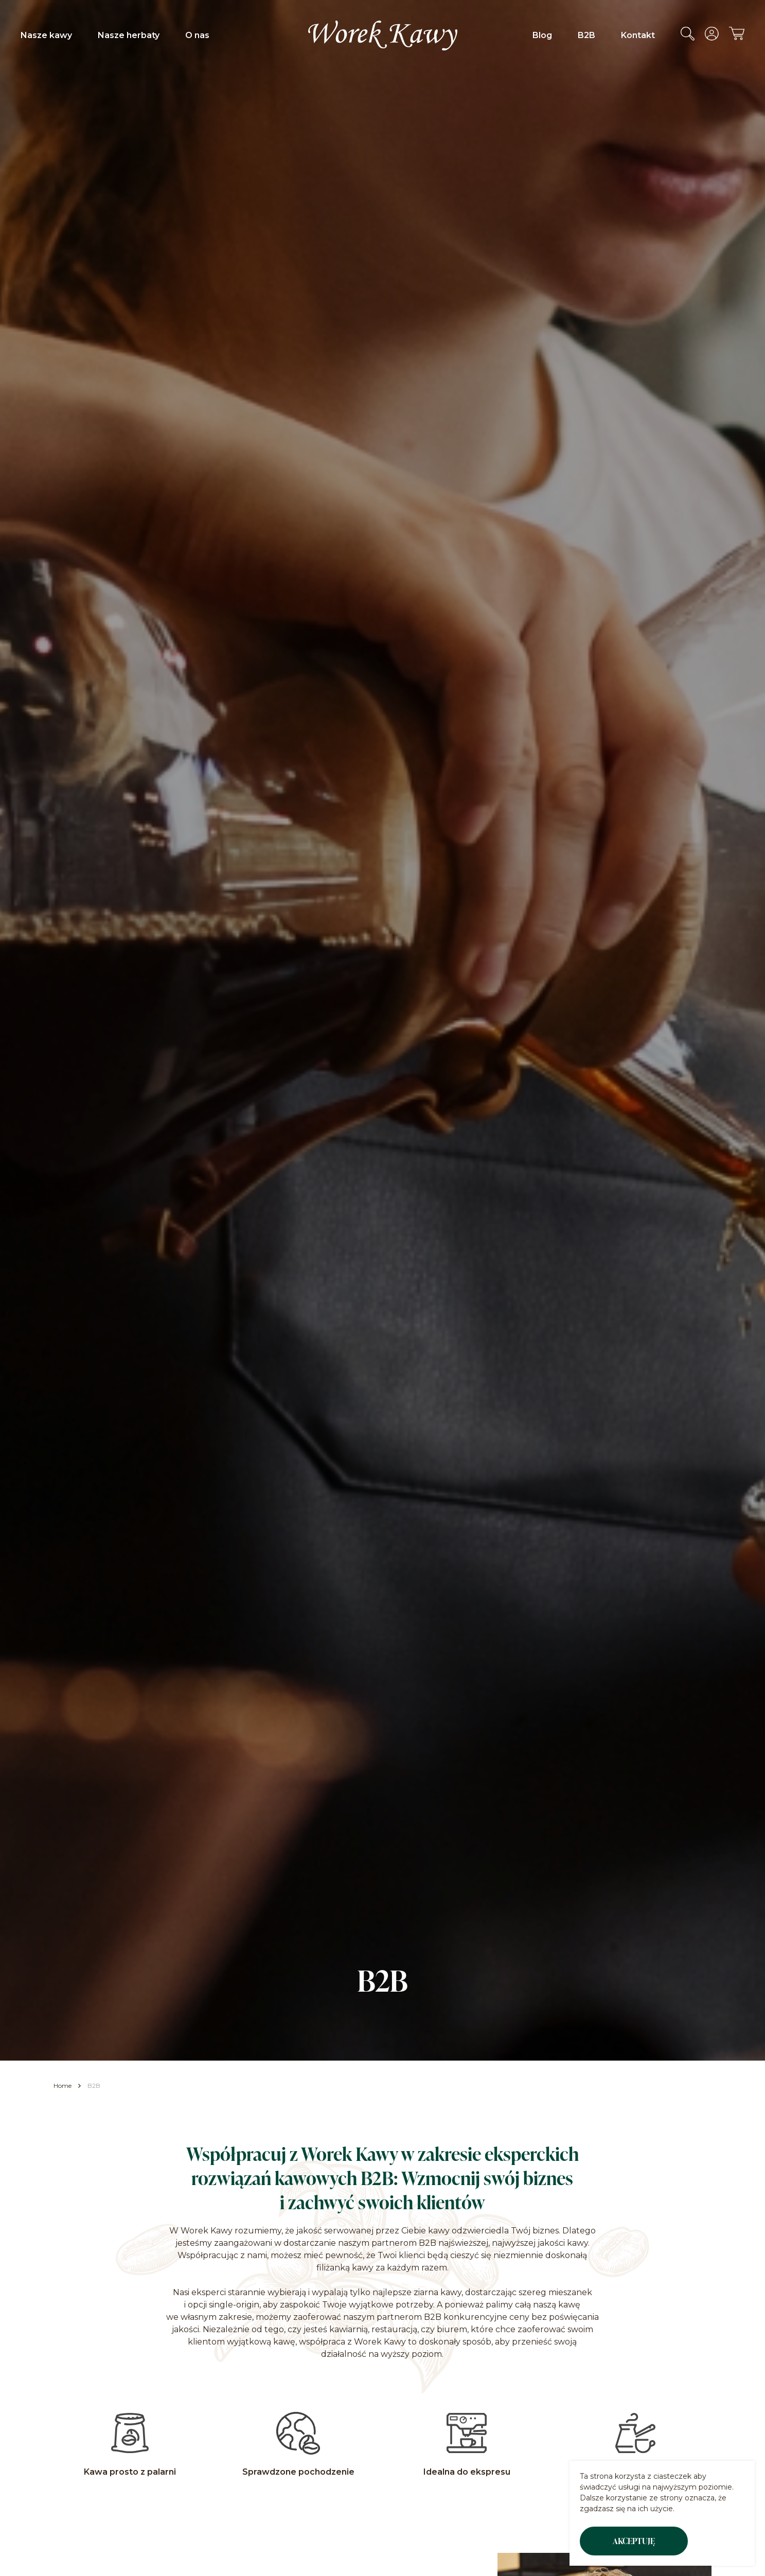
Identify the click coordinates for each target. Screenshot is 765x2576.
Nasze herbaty (128, 35)
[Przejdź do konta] (712, 38)
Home (63, 2085)
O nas (197, 35)
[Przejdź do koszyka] (736, 37)
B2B (586, 35)
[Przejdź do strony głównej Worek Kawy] (382, 35)
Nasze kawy (46, 35)
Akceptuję (634, 2541)
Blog (542, 35)
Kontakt (638, 35)
